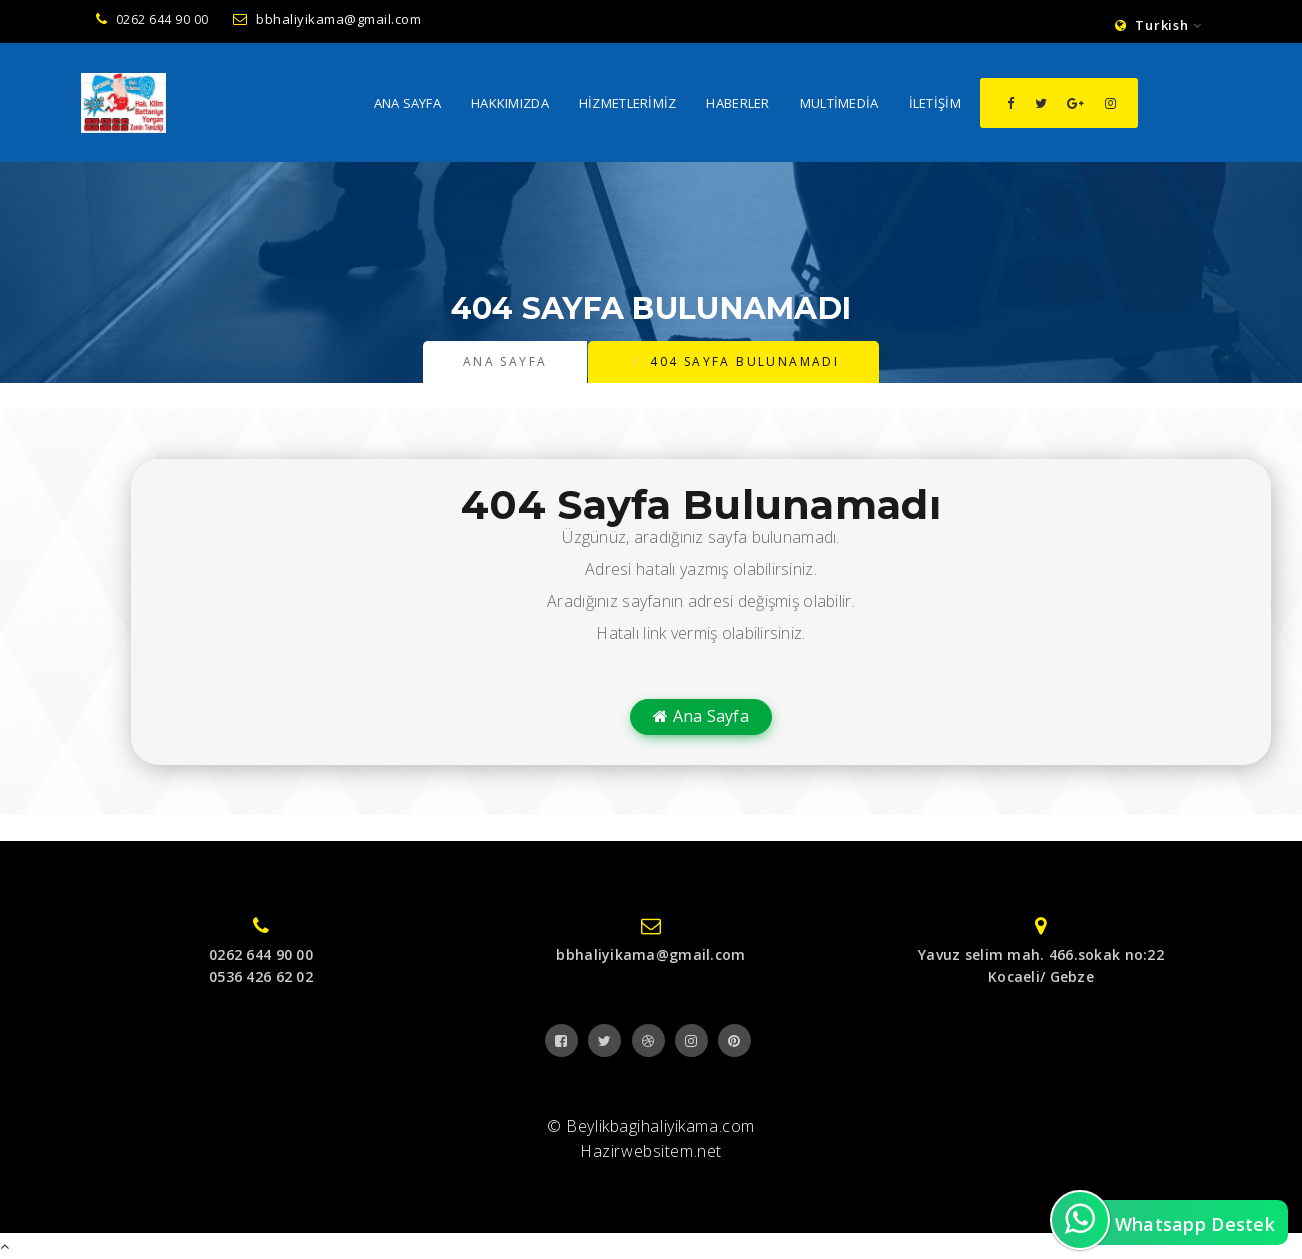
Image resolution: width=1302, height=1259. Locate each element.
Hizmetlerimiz (628, 105)
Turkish (1158, 25)
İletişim (935, 105)
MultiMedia (839, 105)
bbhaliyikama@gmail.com (327, 19)
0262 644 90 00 (152, 19)
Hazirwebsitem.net (651, 1151)
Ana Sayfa (408, 105)
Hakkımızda (510, 105)
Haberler (737, 105)
